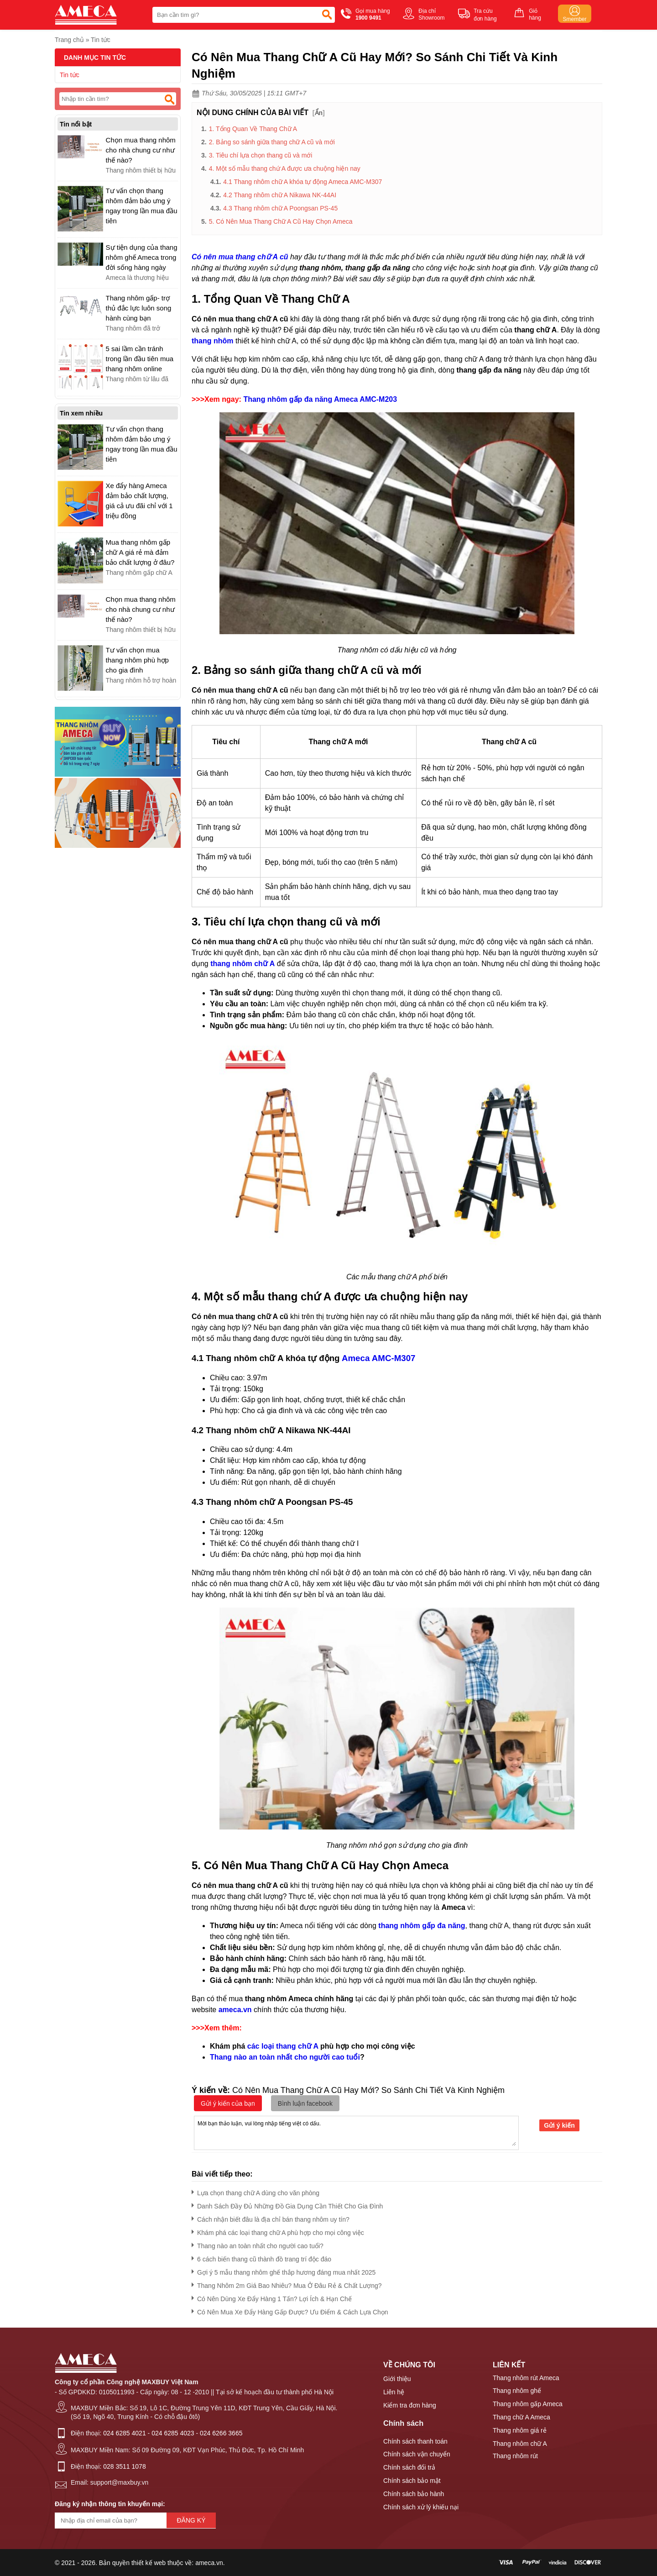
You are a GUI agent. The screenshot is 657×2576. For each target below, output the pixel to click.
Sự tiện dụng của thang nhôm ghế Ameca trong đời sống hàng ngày (141, 257)
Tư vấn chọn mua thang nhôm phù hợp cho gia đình (137, 660)
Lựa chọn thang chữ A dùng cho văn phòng (255, 2191)
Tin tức (100, 39)
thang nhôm (213, 341)
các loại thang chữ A (282, 2046)
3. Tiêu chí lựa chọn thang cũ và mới (261, 155)
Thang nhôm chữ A (520, 2443)
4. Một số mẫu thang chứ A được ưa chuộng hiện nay (284, 168)
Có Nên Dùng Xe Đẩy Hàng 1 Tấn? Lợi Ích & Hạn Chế (272, 2297)
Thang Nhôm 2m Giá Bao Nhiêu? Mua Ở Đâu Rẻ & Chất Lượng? (287, 2284)
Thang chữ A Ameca (521, 2417)
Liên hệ (393, 2392)
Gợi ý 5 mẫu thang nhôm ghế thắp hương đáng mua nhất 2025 (283, 2271)
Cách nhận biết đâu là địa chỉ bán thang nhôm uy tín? (270, 2218)
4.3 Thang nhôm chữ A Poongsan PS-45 (280, 208)
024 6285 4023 (172, 2433)
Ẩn (319, 112)
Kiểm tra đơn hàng (409, 2405)
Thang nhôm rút (515, 2456)
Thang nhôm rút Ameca (526, 2377)
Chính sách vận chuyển (416, 2454)
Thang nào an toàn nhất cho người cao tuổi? (257, 2244)
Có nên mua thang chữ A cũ (240, 257)
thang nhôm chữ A (242, 963)
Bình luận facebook (305, 2103)
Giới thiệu (397, 2378)
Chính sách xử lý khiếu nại (421, 2507)
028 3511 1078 (124, 2466)
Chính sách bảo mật (412, 2480)
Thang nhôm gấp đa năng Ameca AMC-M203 (320, 399)
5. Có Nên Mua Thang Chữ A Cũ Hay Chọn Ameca (282, 221)
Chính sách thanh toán (415, 2441)
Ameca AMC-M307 (378, 1358)
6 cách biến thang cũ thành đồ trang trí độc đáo (261, 2257)
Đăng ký (191, 2520)
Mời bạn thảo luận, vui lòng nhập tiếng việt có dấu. (356, 2132)
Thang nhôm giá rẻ (520, 2430)
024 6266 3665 (221, 2433)
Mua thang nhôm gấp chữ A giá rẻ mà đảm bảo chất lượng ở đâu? (140, 552)
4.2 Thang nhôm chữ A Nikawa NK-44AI (279, 195)
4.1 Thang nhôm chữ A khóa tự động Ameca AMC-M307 (302, 181)
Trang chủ (69, 39)
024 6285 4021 (124, 2433)
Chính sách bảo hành (413, 2493)
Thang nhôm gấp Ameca (528, 2404)
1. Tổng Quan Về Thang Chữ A (253, 128)
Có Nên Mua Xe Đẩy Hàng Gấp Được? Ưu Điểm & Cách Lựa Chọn (290, 2310)
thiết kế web (148, 2562)
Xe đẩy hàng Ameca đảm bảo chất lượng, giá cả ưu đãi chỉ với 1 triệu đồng (139, 501)
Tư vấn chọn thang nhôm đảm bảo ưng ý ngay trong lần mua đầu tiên (141, 206)
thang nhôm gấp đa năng (421, 1925)
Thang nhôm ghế (517, 2390)
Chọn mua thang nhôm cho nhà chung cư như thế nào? (141, 150)
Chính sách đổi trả (409, 2467)
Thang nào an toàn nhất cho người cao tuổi (285, 2057)
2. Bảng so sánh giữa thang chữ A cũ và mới (272, 142)
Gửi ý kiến (559, 2125)
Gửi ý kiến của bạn (228, 2103)
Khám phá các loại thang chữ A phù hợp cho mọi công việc (278, 2231)
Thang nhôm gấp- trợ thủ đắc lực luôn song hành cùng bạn (139, 308)
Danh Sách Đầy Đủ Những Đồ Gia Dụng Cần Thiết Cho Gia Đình (287, 2204)
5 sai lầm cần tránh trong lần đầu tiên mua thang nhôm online (140, 359)
